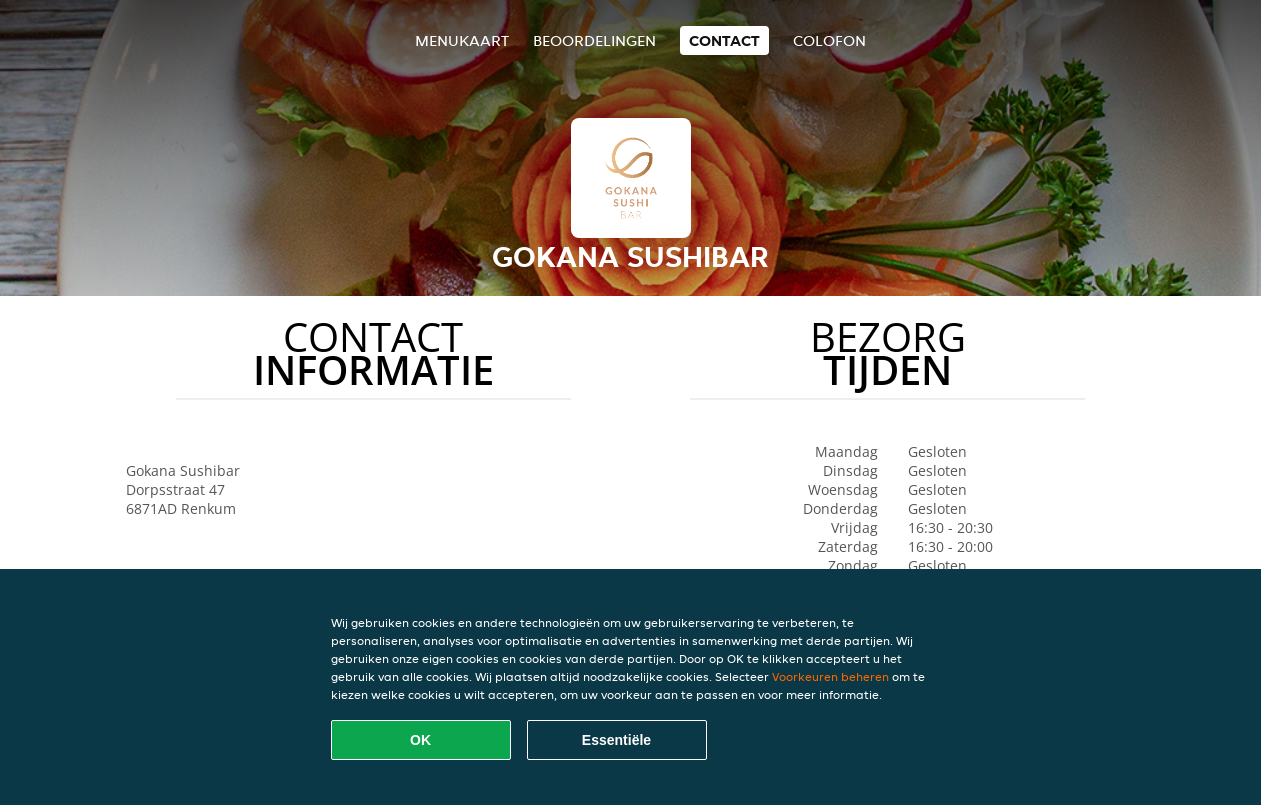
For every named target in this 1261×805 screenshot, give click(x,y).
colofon (829, 40)
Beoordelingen (594, 40)
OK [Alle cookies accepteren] (420, 740)
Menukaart (462, 40)
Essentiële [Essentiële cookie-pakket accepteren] (616, 740)
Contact (724, 40)
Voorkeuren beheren (830, 676)
